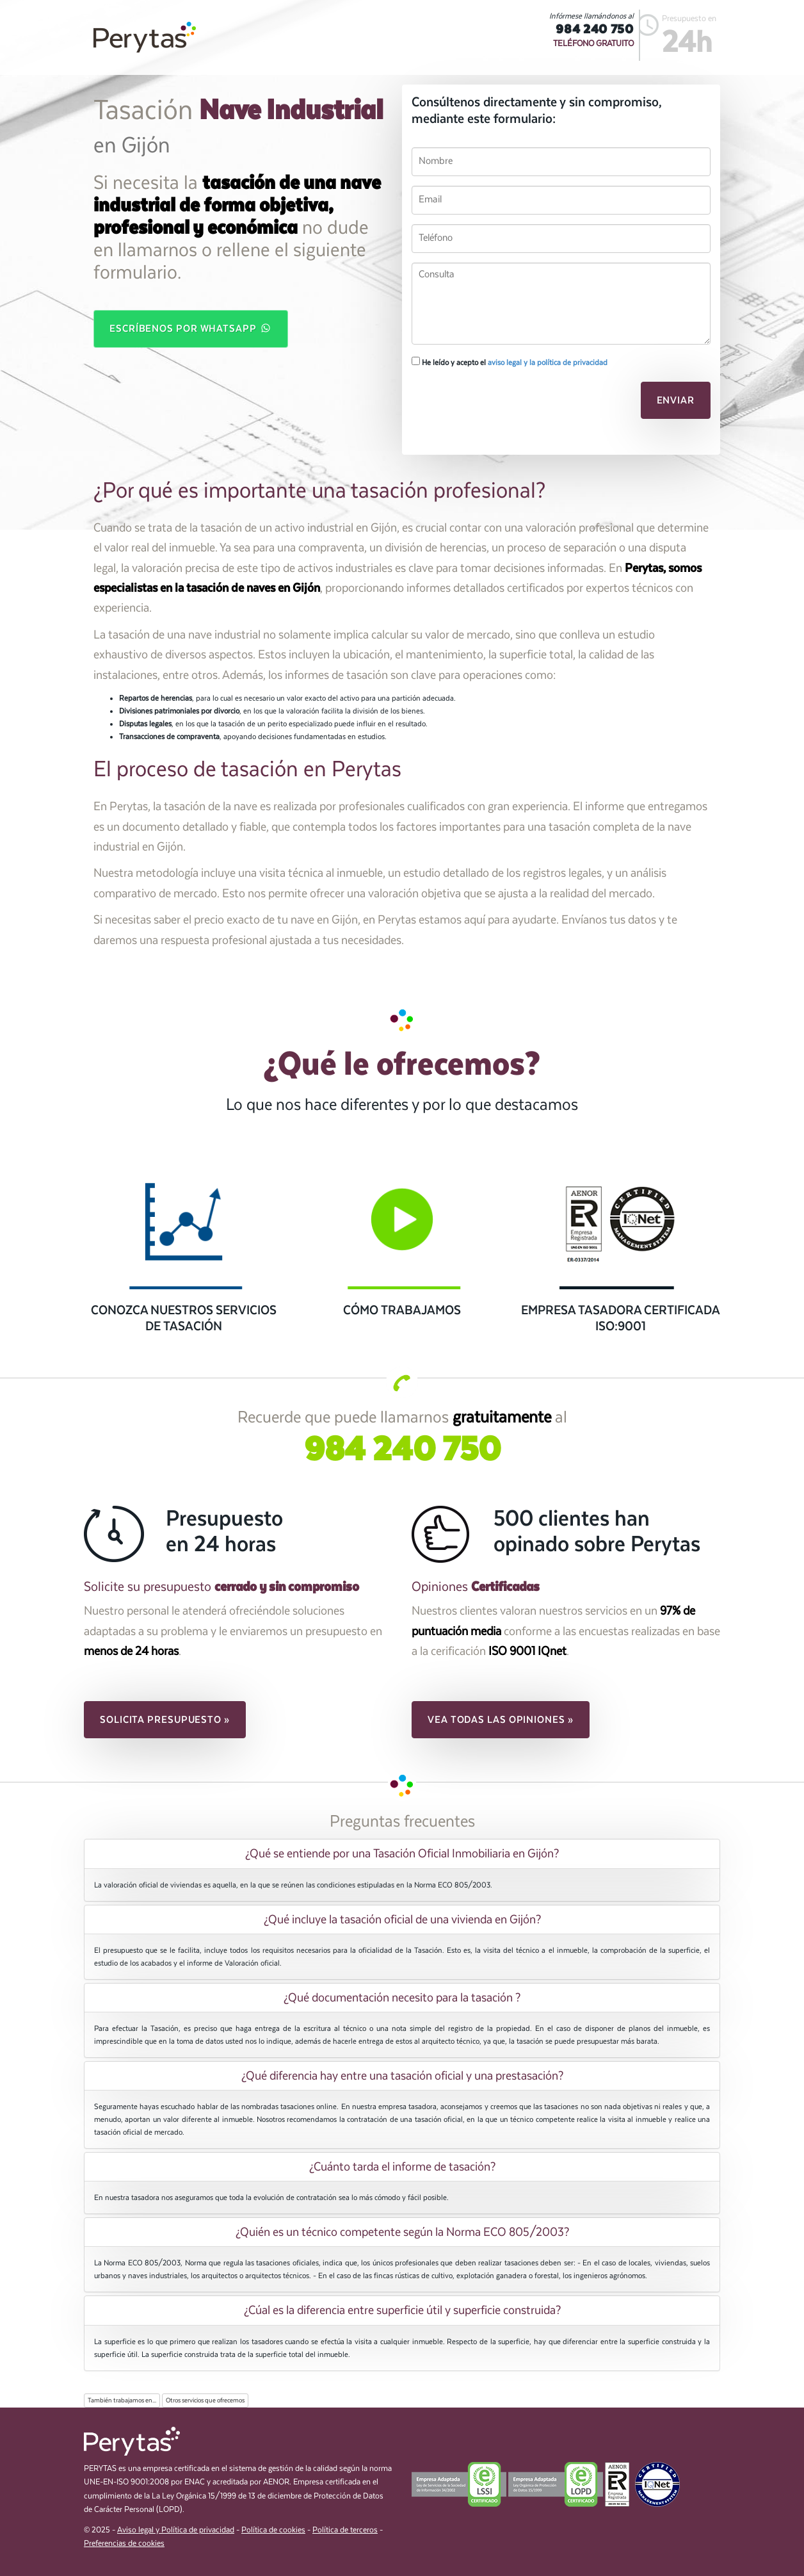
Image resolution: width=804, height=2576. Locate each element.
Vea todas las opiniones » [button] (501, 1719)
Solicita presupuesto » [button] (165, 1719)
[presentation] (499, 404)
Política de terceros (345, 2530)
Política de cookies (273, 2530)
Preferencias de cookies (124, 2543)
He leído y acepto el (509, 362)
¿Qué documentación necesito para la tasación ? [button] (402, 1998)
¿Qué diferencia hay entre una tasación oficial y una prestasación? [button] (402, 2076)
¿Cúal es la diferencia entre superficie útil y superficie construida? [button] (402, 2310)
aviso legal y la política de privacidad (547, 362)
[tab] (402, 1853)
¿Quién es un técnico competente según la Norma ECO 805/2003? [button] (402, 2232)
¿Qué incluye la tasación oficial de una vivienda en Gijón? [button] (402, 1919)
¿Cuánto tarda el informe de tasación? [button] (402, 2167)
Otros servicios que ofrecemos (205, 2400)
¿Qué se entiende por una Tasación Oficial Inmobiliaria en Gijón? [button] (402, 1853)
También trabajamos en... (122, 2400)
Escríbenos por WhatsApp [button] (190, 328)
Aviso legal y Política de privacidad (175, 2530)
